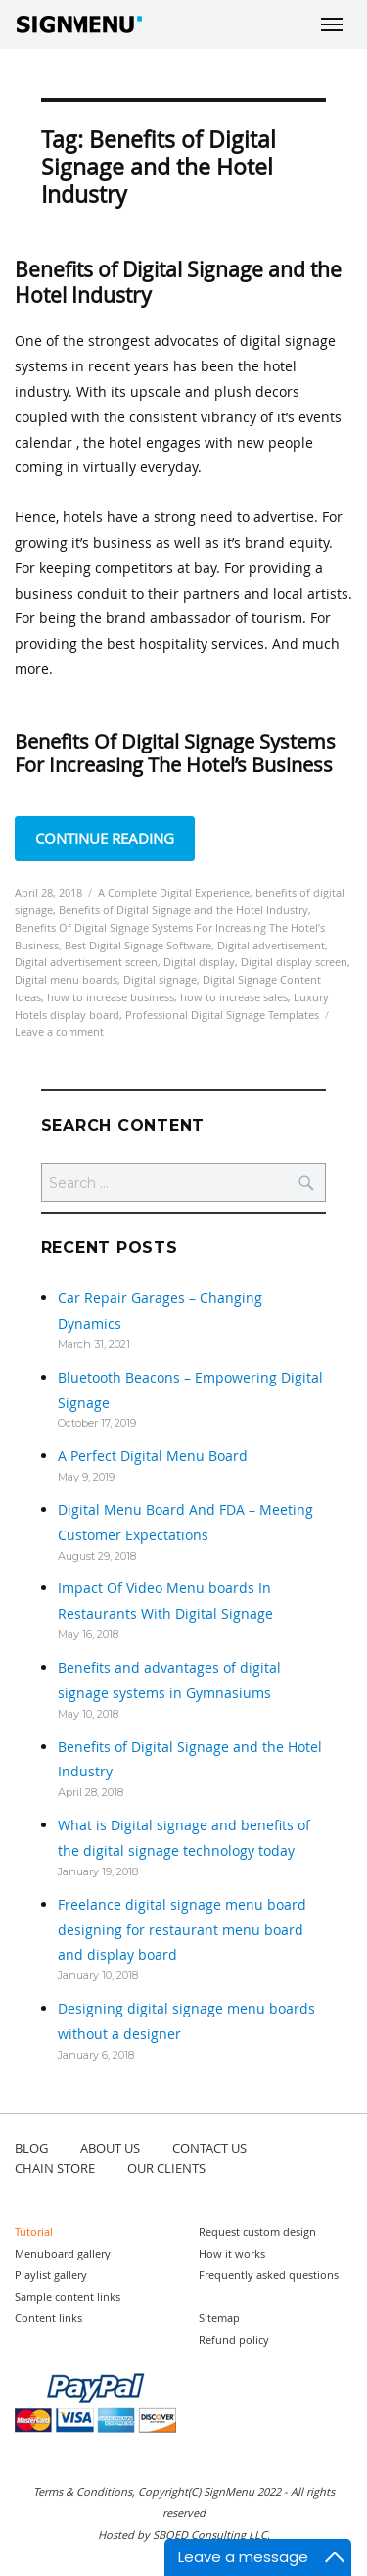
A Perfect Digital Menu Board (153, 1455)
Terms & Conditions (82, 2491)
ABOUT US (110, 2148)
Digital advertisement (271, 945)
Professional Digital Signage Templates (222, 1014)
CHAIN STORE (55, 2168)
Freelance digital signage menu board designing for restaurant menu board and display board (182, 1930)
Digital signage (160, 979)
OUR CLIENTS (166, 2168)
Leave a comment (59, 1031)
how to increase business (110, 997)
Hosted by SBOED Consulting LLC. (184, 2534)
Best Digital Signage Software (138, 945)
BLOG (31, 2148)
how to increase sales (234, 997)
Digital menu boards (66, 979)
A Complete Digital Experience (174, 892)
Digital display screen (294, 961)
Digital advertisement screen (86, 961)
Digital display (199, 961)
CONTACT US (209, 2148)
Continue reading (115, 836)
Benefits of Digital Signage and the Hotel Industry (178, 282)
